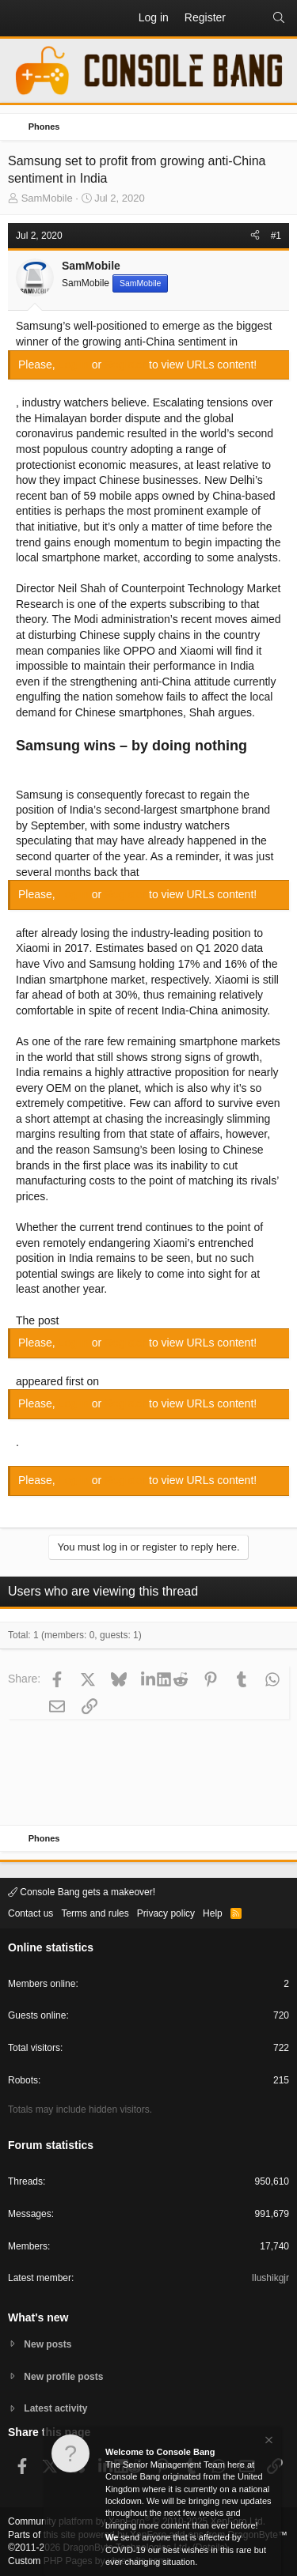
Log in (75, 364)
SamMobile (47, 198)
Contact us (30, 1913)
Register (127, 364)
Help (213, 1913)
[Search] (279, 18)
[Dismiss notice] (267, 2441)
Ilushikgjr (270, 2277)
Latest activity (55, 2408)
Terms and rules (94, 1913)
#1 (276, 235)
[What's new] (249, 18)
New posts (47, 2344)
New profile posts (63, 2376)
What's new (38, 2317)
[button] (20, 18)
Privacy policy (166, 1913)
